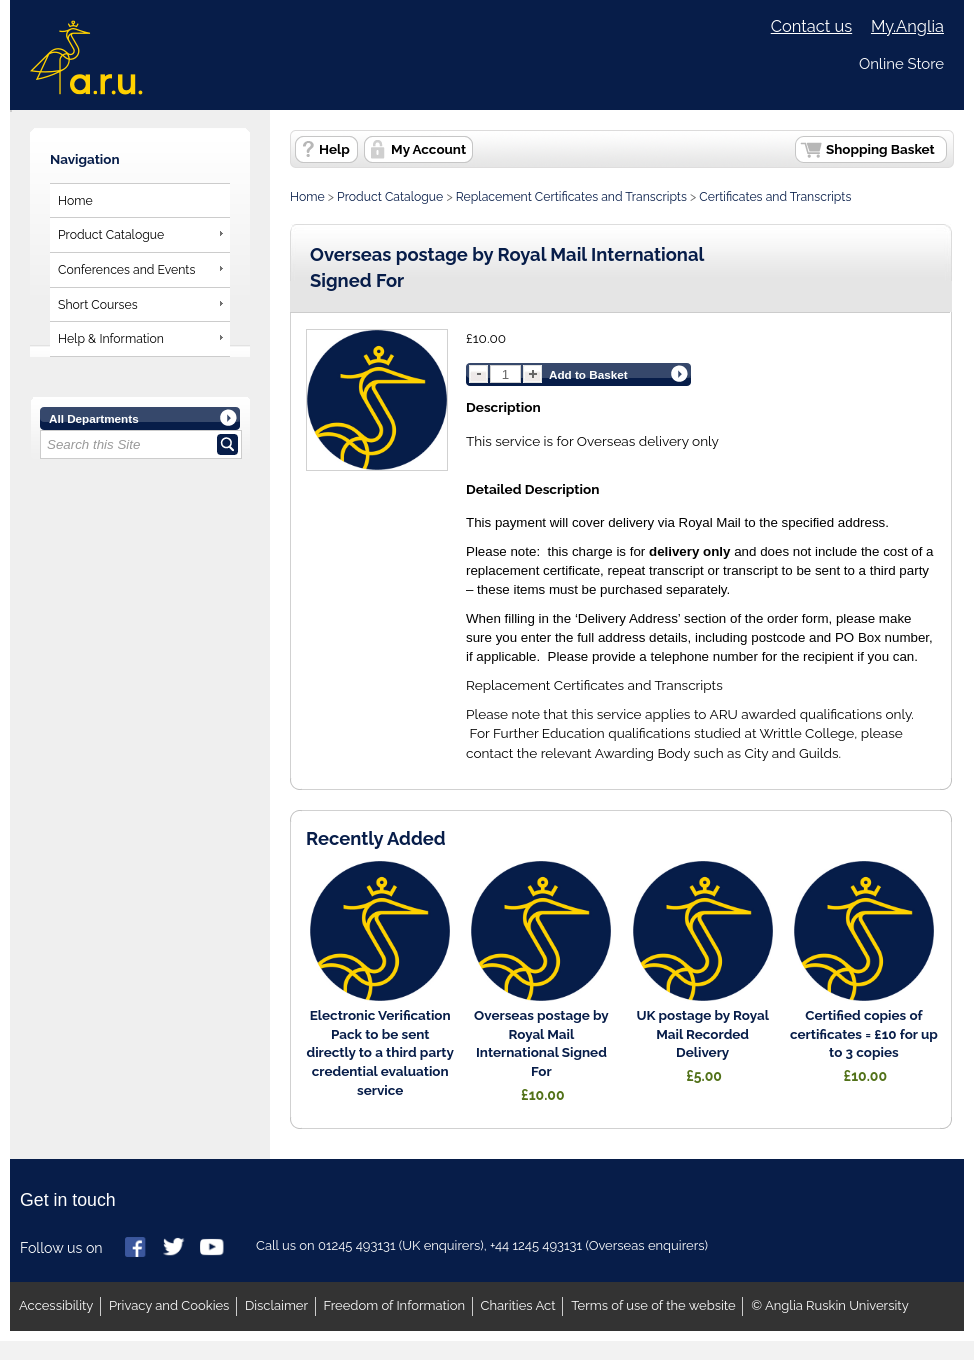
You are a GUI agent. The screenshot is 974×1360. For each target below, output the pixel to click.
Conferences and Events (126, 269)
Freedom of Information (394, 1305)
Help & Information (111, 338)
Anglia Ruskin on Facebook (137, 1248)
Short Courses (98, 304)
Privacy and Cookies (169, 1305)
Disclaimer (276, 1305)
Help (334, 149)
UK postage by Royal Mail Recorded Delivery (702, 1034)
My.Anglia (907, 26)
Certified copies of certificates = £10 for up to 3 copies (864, 1034)
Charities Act (518, 1305)
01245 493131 (357, 1245)
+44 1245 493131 (536, 1245)
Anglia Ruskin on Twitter (175, 1248)
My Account (428, 149)
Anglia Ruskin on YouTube (212, 1248)
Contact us (811, 26)
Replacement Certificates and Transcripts (571, 196)
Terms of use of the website (653, 1305)
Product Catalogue (111, 234)
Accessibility (56, 1305)
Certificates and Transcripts (775, 196)
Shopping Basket (880, 149)
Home (75, 200)
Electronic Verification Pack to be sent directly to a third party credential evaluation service (379, 1052)
